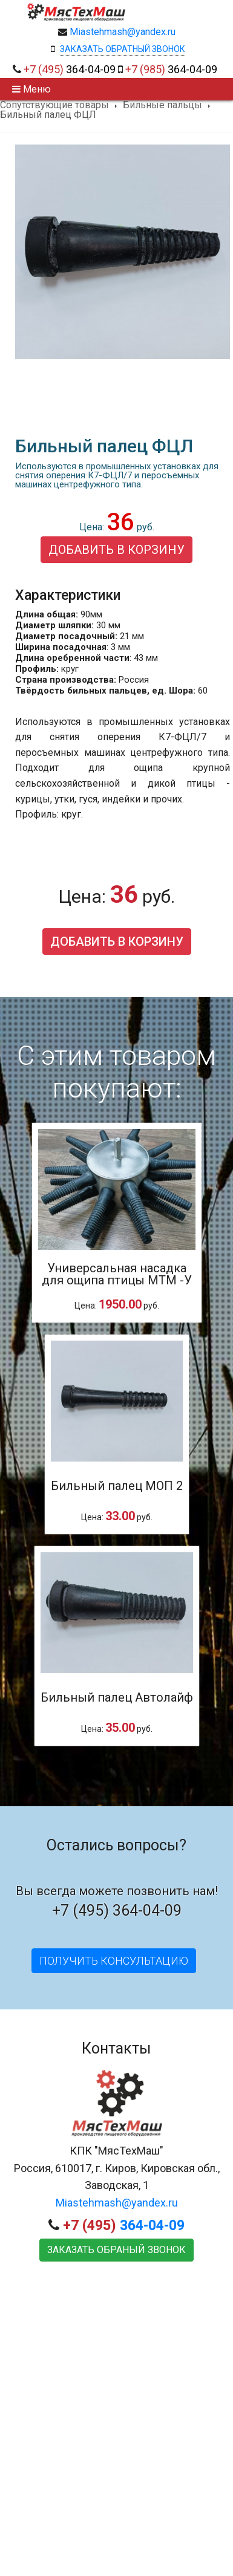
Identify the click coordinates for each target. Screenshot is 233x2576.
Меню (31, 89)
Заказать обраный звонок (116, 2250)
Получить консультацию (113, 1960)
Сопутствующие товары (54, 105)
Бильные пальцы (162, 105)
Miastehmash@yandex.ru (123, 31)
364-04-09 (70, 69)
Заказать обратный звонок (122, 49)
